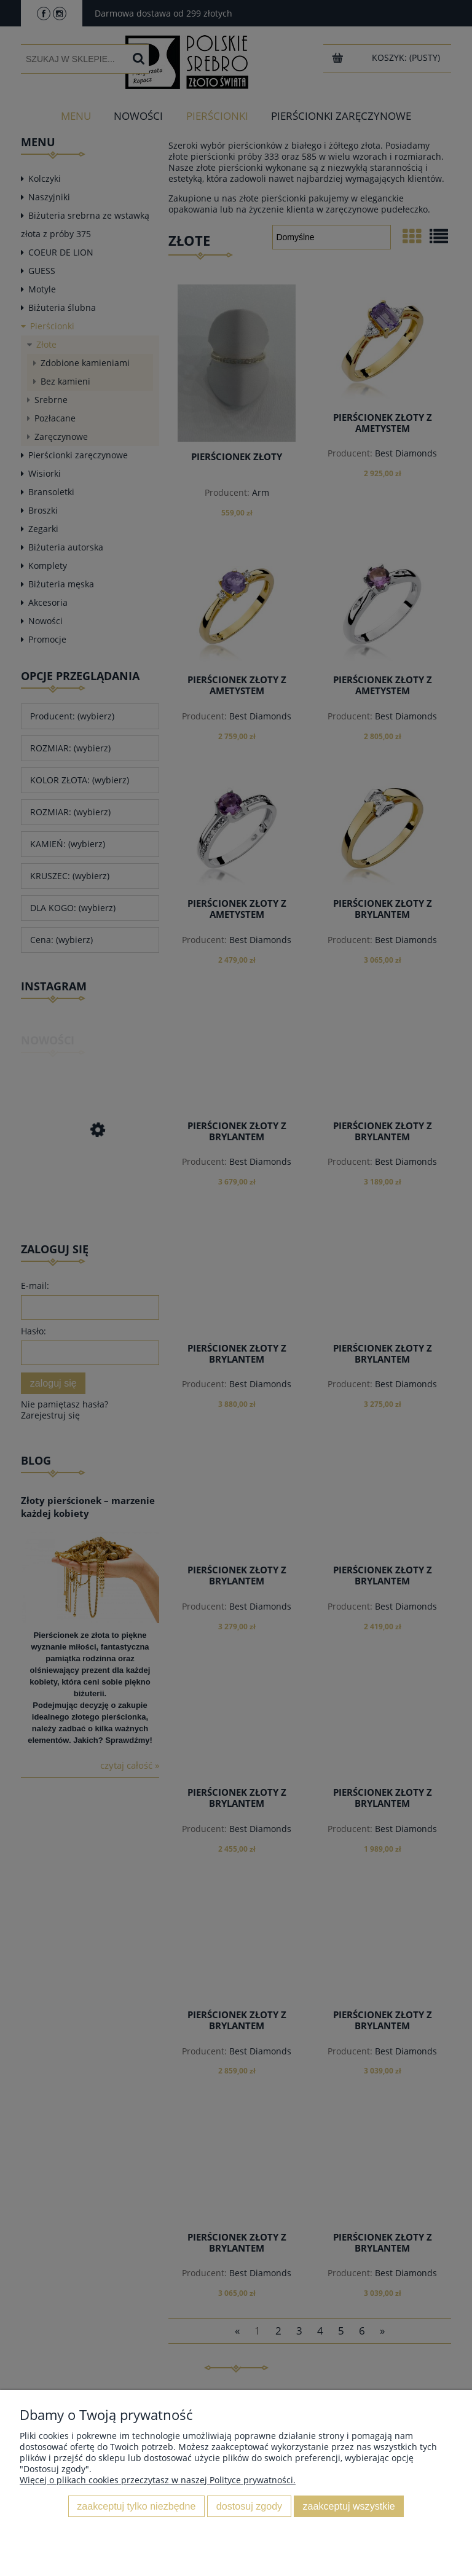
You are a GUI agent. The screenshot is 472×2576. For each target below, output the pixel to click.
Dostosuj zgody (249, 2505)
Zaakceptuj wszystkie (349, 2505)
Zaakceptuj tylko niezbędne (136, 2505)
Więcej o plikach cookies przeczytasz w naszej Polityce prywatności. (158, 2480)
